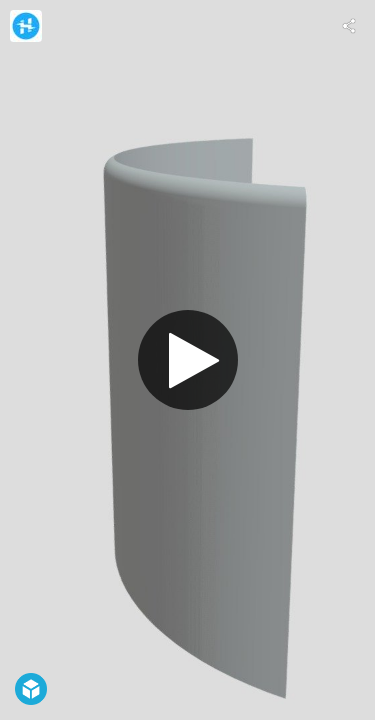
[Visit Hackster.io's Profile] (26, 26)
